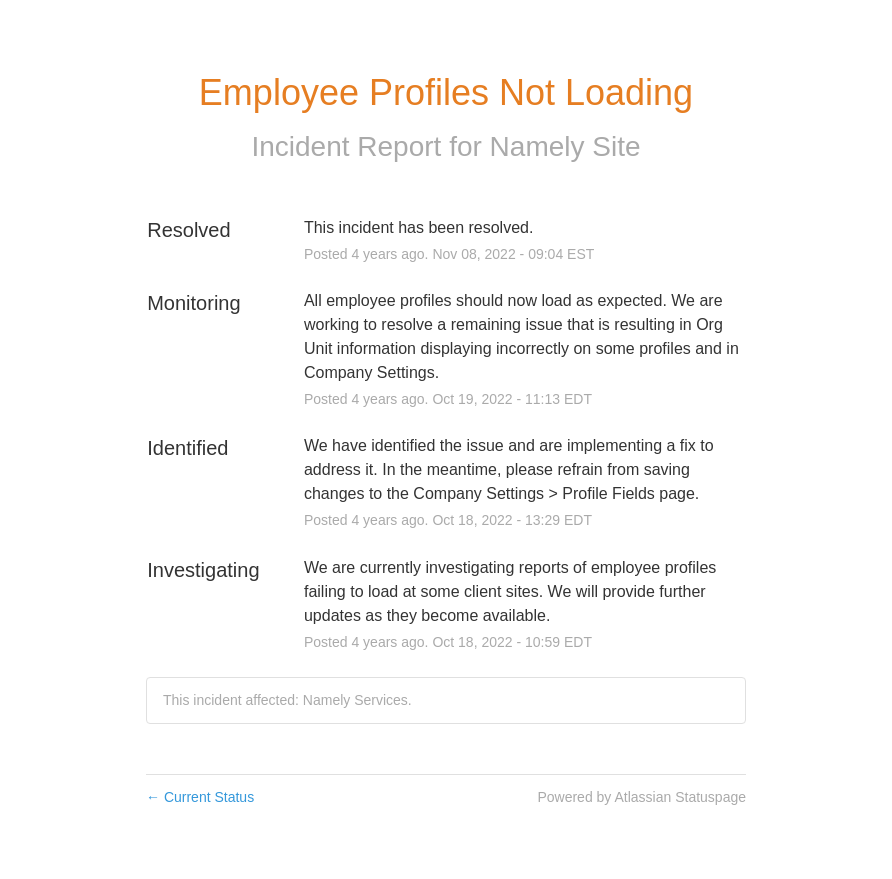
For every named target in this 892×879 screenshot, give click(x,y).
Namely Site (565, 146)
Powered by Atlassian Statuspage (641, 797)
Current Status (200, 797)
